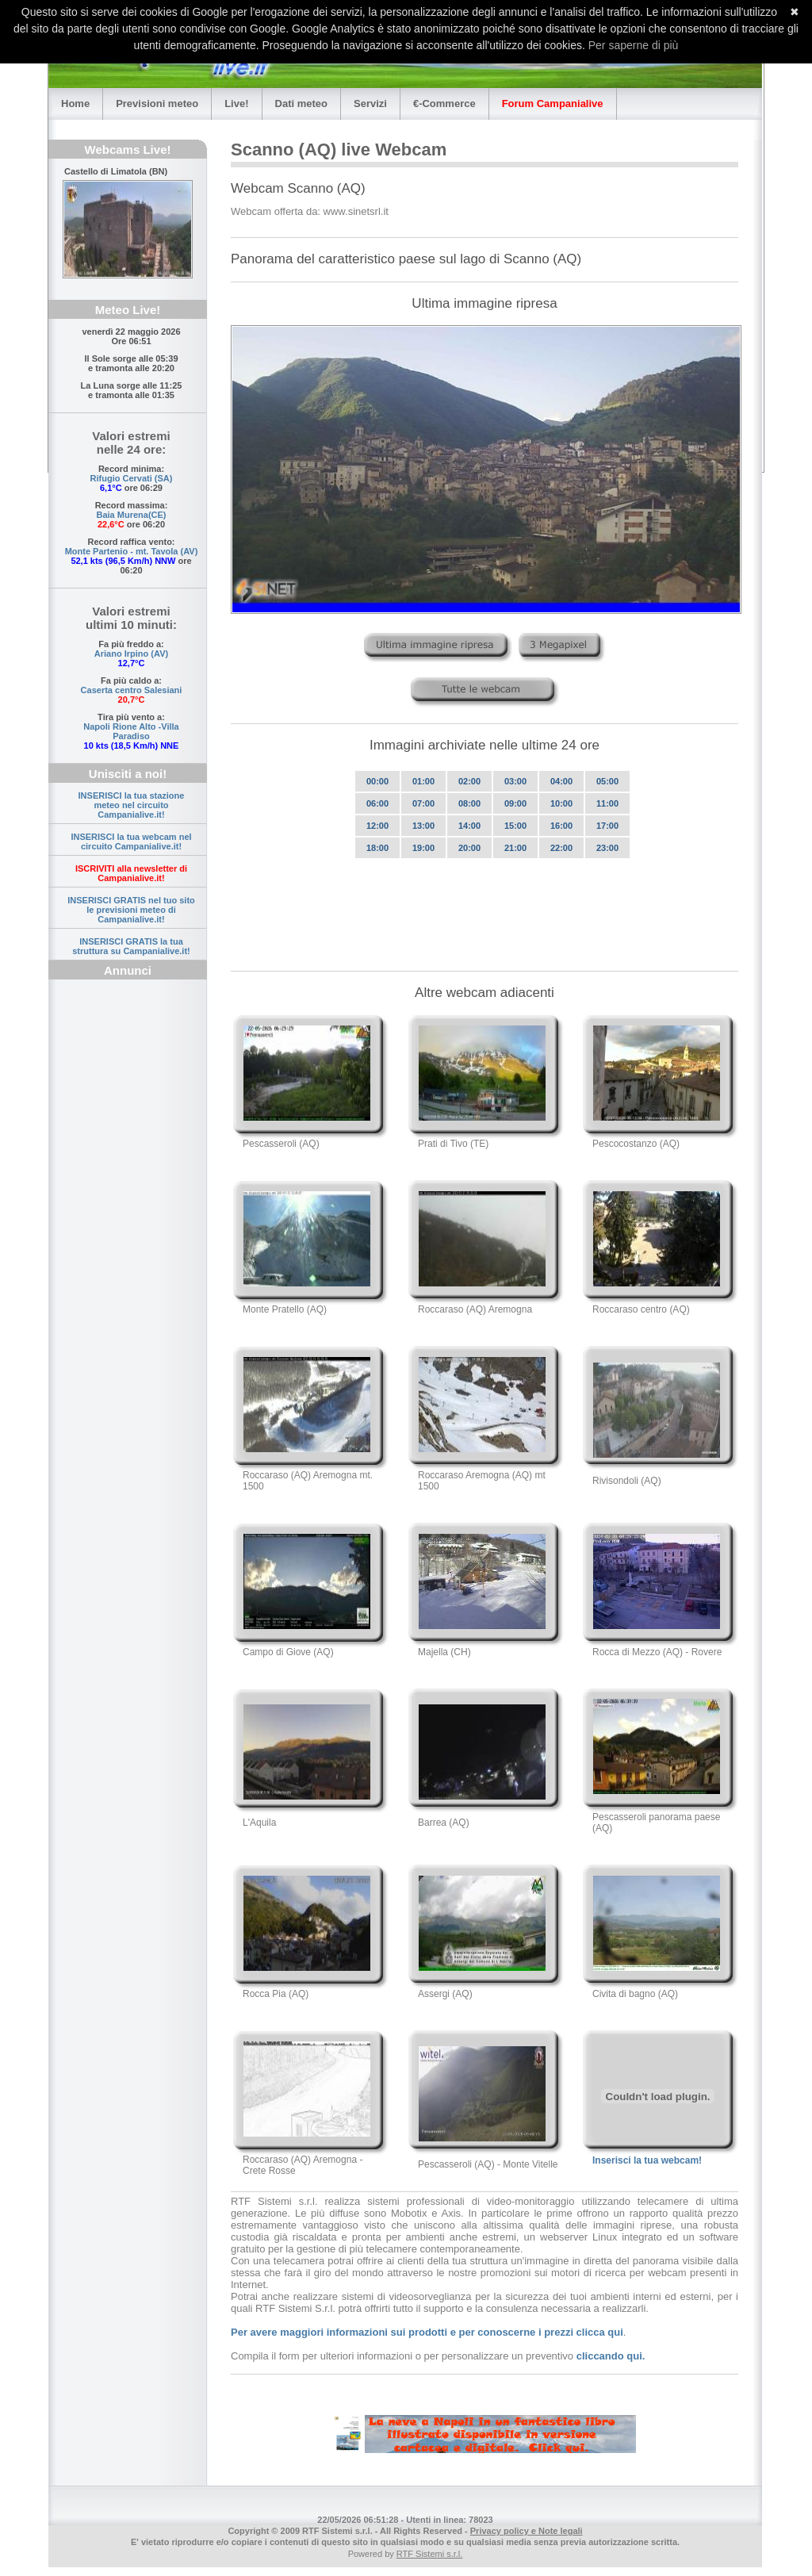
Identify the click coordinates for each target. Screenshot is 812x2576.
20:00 (469, 848)
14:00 (469, 825)
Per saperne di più (633, 45)
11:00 (607, 803)
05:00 (607, 781)
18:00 (377, 848)
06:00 (377, 803)
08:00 (469, 803)
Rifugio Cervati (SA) (131, 478)
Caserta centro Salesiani (131, 690)
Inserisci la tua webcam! (647, 2160)
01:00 (423, 781)
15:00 (515, 825)
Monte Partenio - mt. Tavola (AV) (131, 551)
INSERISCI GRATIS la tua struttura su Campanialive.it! (131, 946)
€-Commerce (444, 103)
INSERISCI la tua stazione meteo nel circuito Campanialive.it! (132, 805)
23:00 (607, 848)
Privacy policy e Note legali (526, 2531)
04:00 (561, 781)
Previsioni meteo (157, 103)
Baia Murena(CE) (131, 514)
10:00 (561, 803)
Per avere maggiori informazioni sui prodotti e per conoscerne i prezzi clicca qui (427, 2332)
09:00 (515, 803)
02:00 (469, 781)
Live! (236, 103)
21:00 (515, 848)
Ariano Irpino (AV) (131, 653)
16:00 (561, 825)
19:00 (423, 848)
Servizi (370, 103)
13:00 (423, 825)
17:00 (607, 825)
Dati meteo (301, 103)
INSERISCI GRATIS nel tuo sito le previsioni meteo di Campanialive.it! (131, 909)
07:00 (423, 803)
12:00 (377, 825)
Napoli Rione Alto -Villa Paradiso (130, 731)
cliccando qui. (610, 2356)
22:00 (561, 848)
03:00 (515, 781)
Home (75, 103)
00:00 (377, 781)
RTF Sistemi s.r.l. (429, 2554)
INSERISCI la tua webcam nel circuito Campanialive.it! (131, 841)
